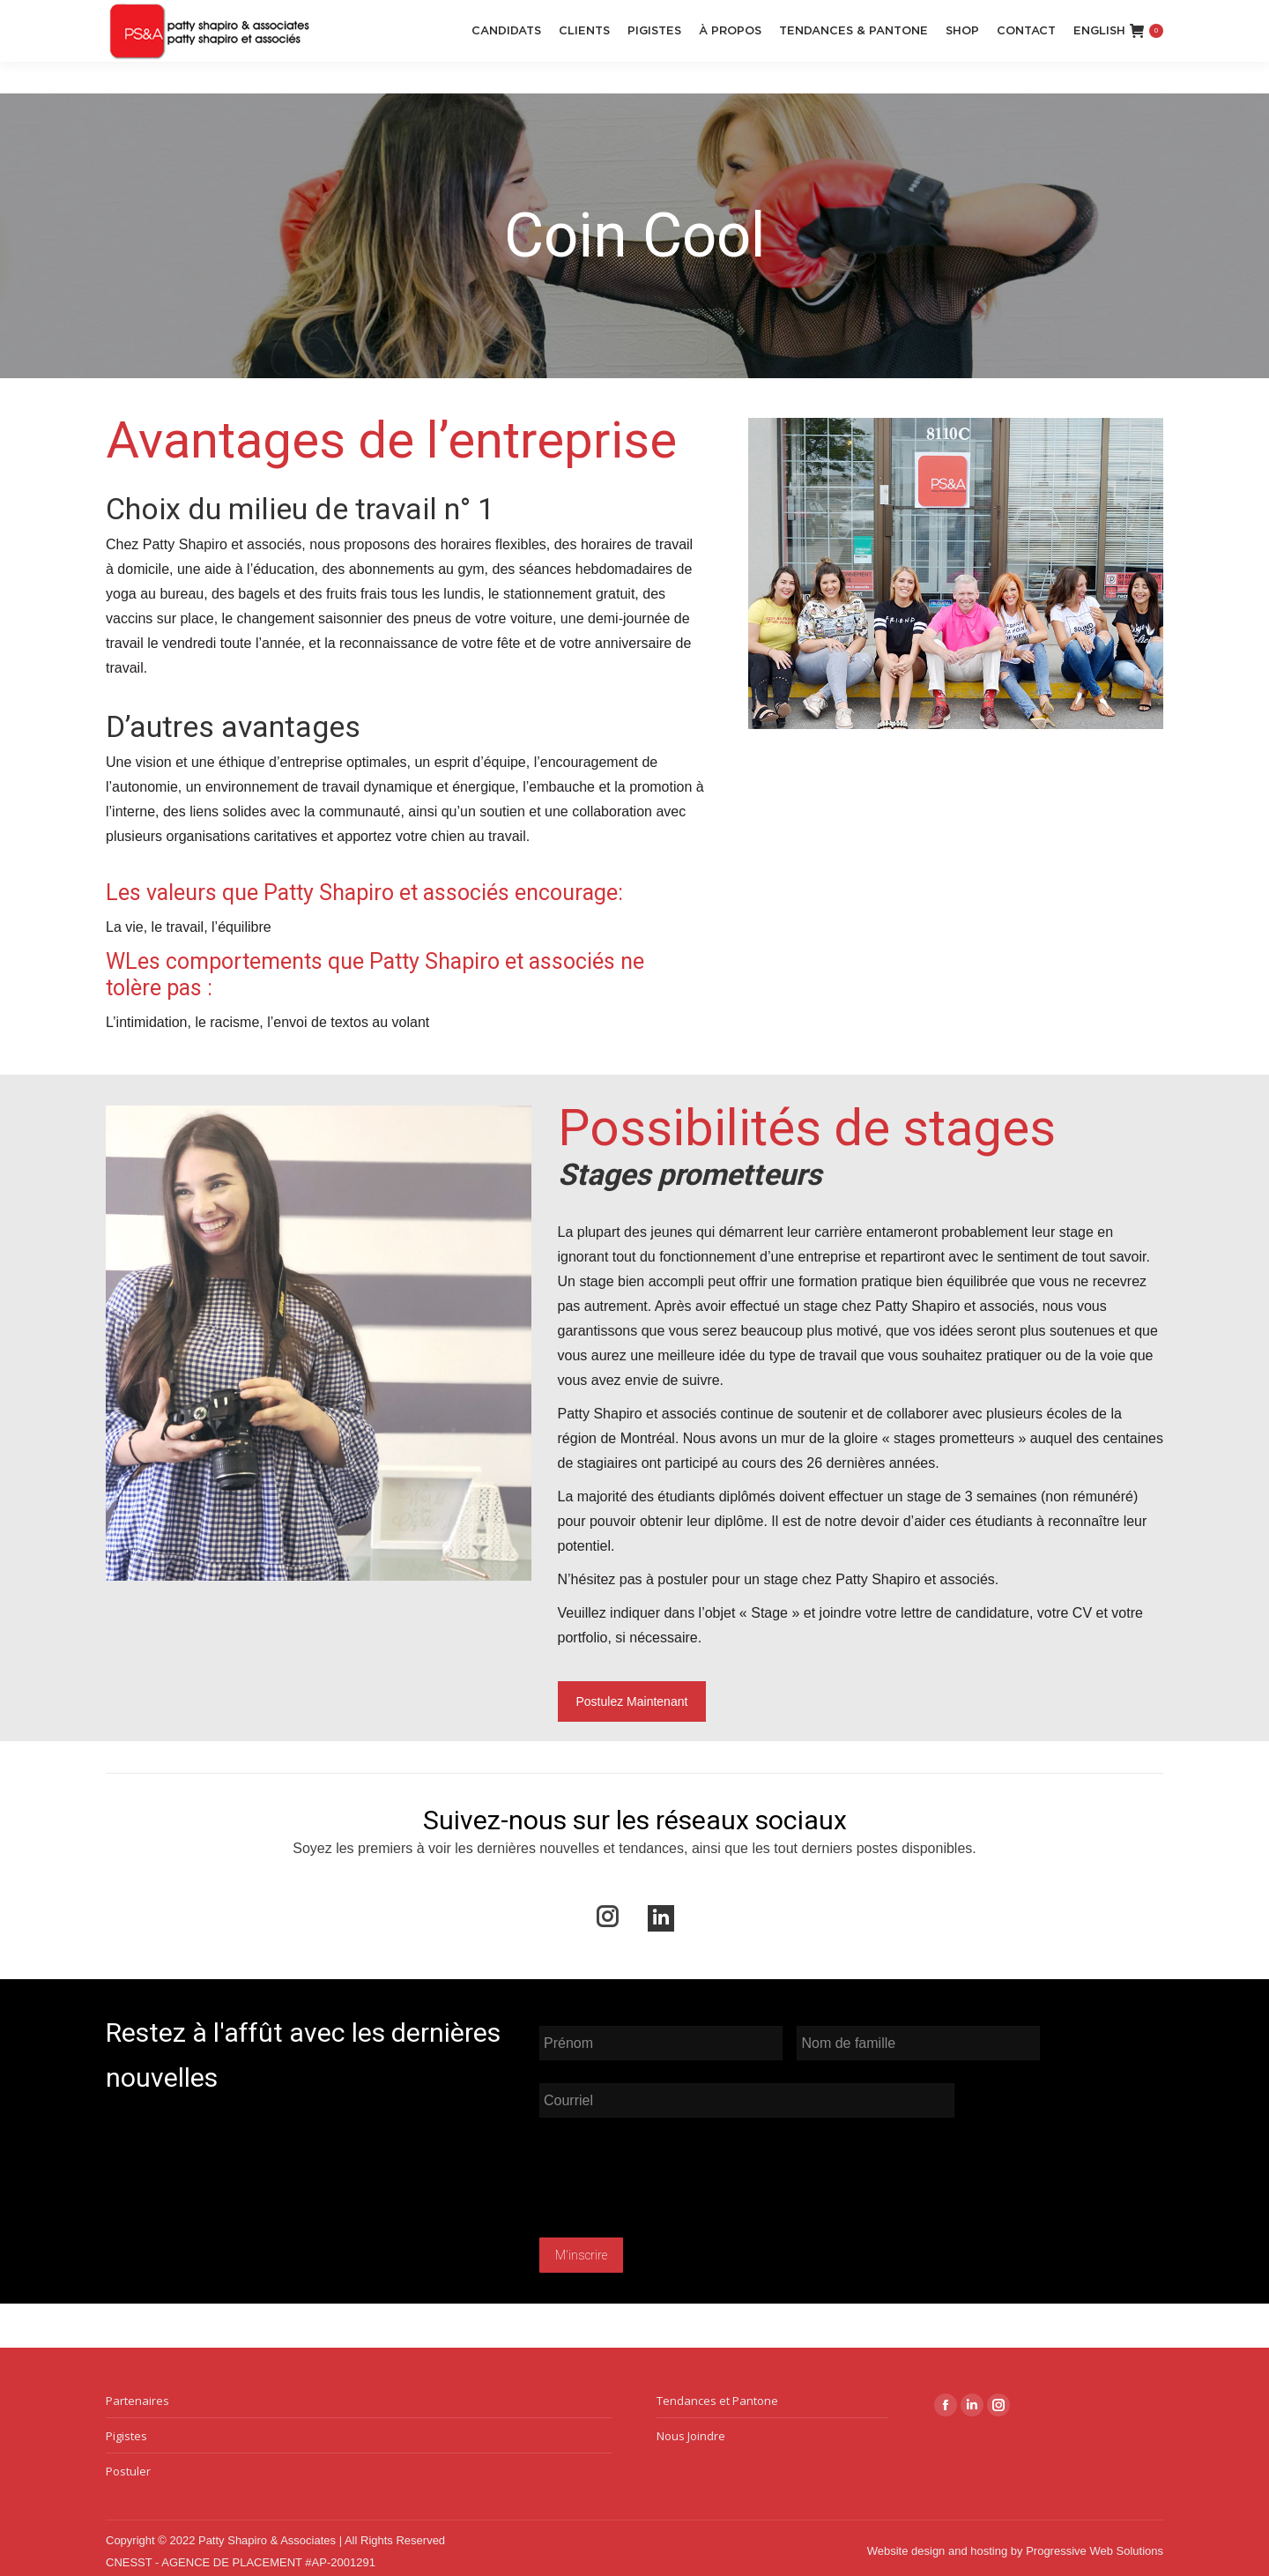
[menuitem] (1099, 62)
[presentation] (673, 2176)
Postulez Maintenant (632, 1701)
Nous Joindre (691, 2430)
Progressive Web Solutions (1094, 2544)
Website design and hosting (937, 2544)
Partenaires (137, 2394)
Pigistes (126, 2430)
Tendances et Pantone (717, 2394)
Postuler (128, 2465)
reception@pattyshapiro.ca (189, 16)
